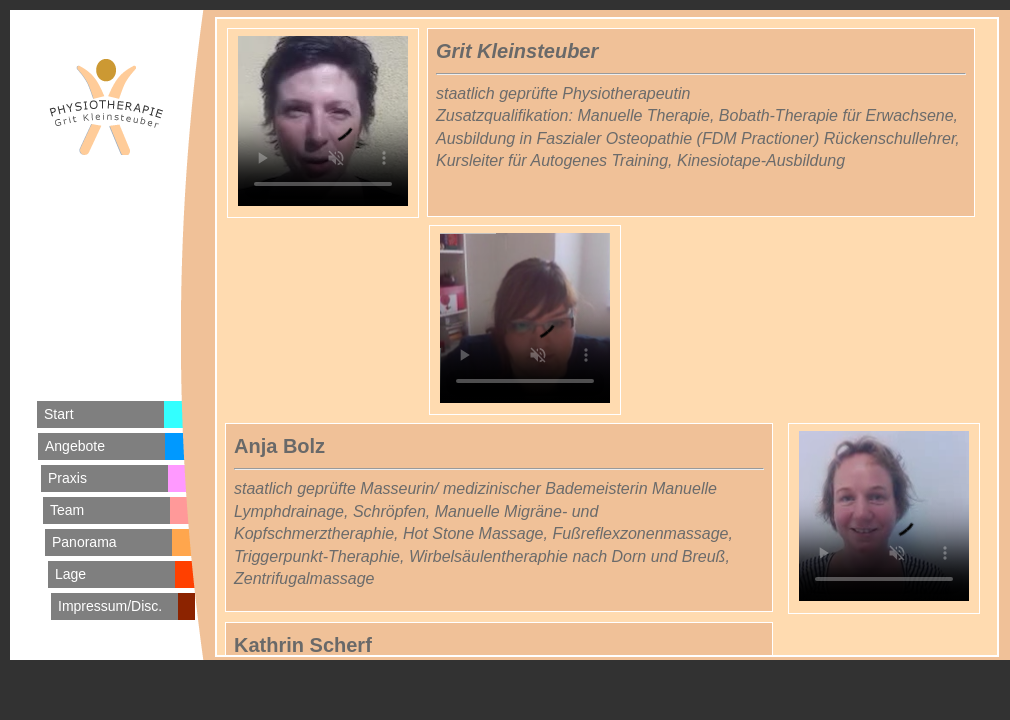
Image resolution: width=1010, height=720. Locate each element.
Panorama (84, 542)
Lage (70, 574)
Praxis (67, 478)
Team (67, 510)
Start (59, 414)
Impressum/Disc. (110, 606)
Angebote (75, 446)
